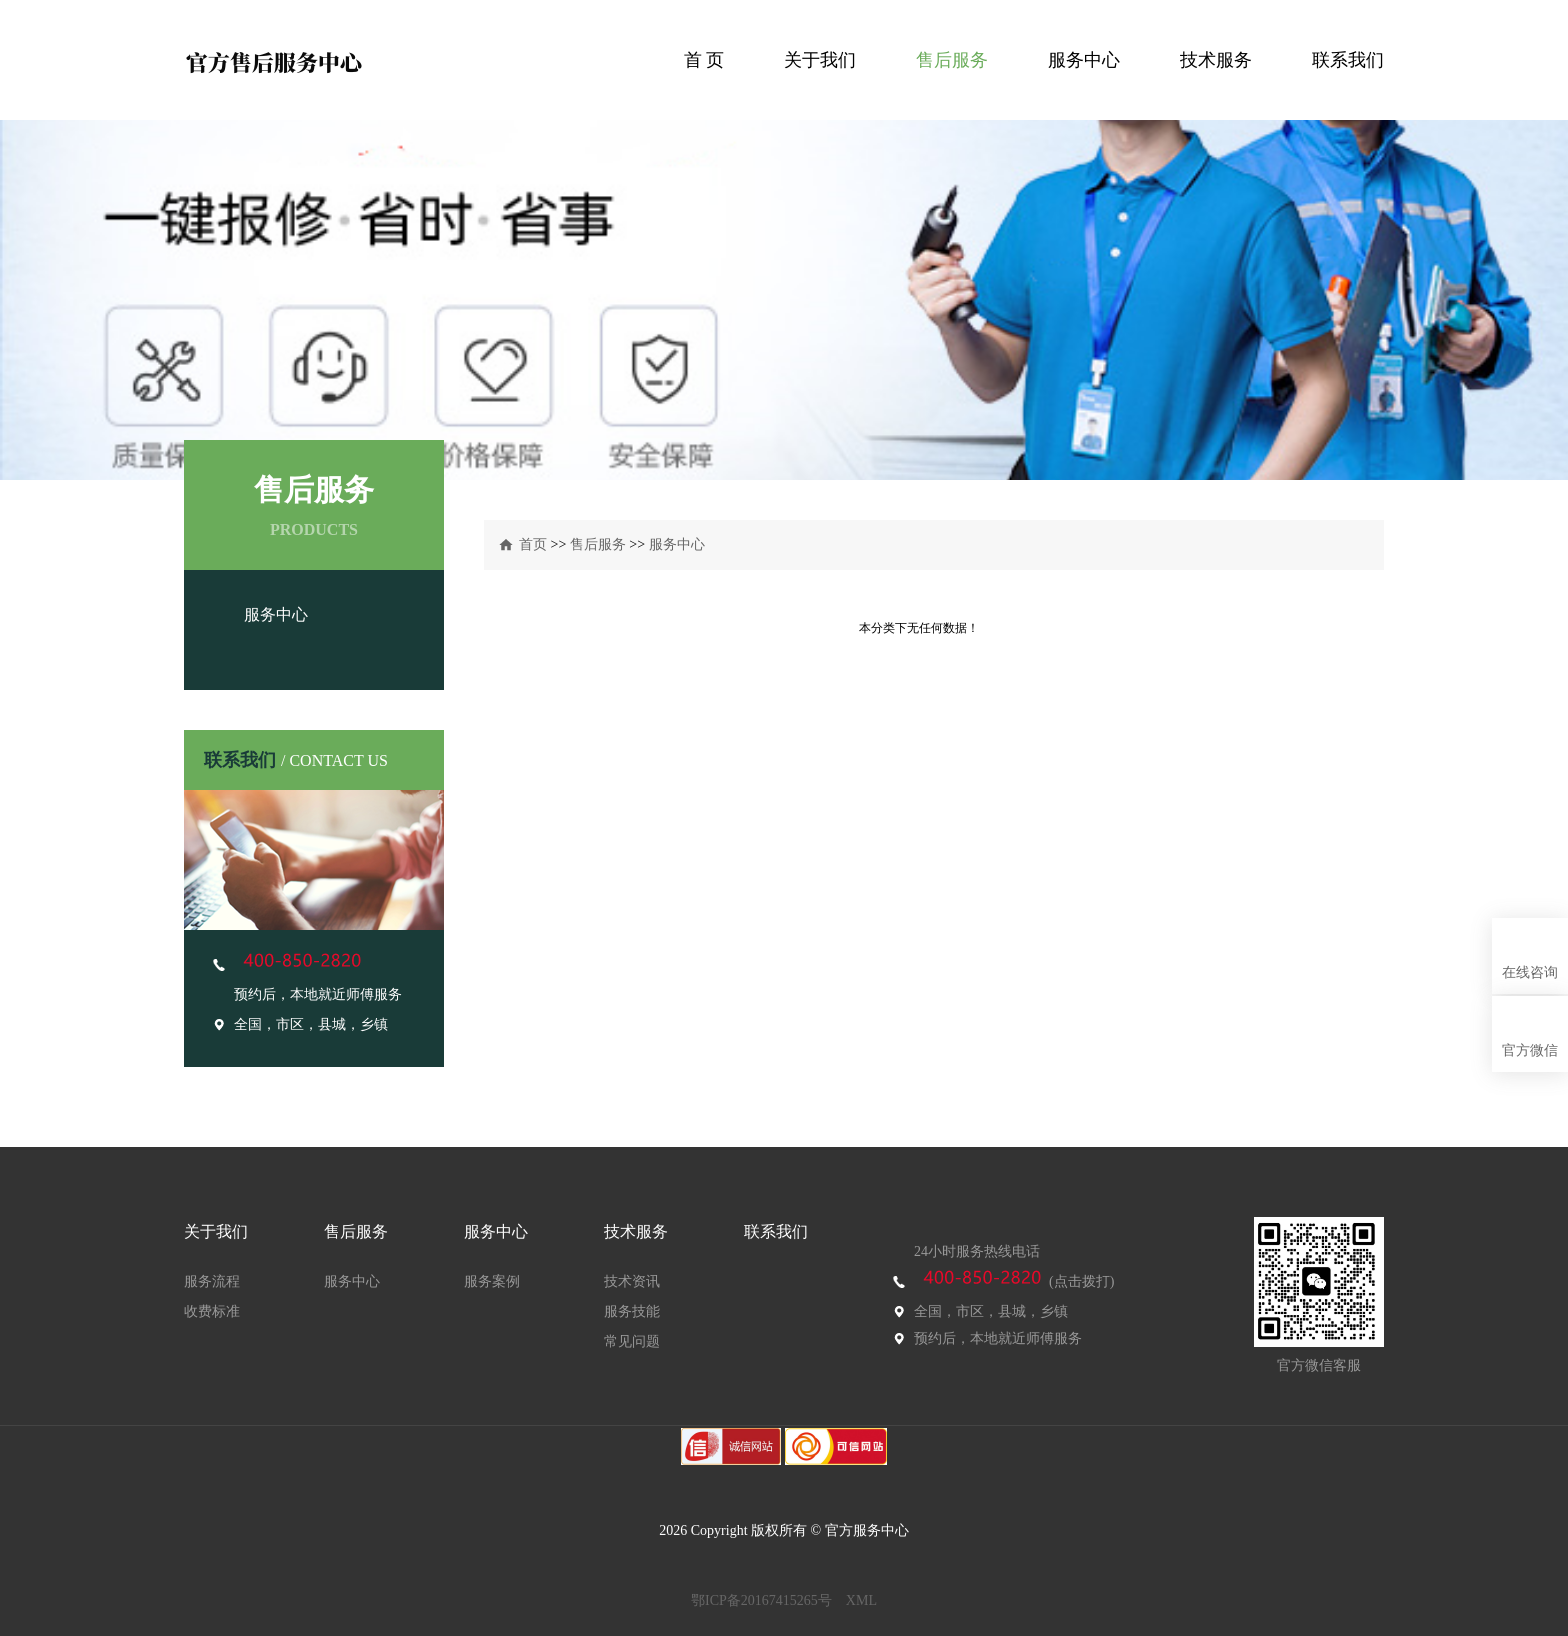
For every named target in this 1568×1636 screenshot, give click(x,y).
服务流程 (212, 1281)
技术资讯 (632, 1281)
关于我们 (820, 60)
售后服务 (952, 60)
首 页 (704, 60)
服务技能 (632, 1311)
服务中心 (1084, 60)
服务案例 (492, 1281)
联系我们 (1348, 60)
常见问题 (632, 1341)
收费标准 (212, 1311)
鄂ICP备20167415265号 (761, 1600)
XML (861, 1600)
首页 (533, 544)
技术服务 (1216, 60)
